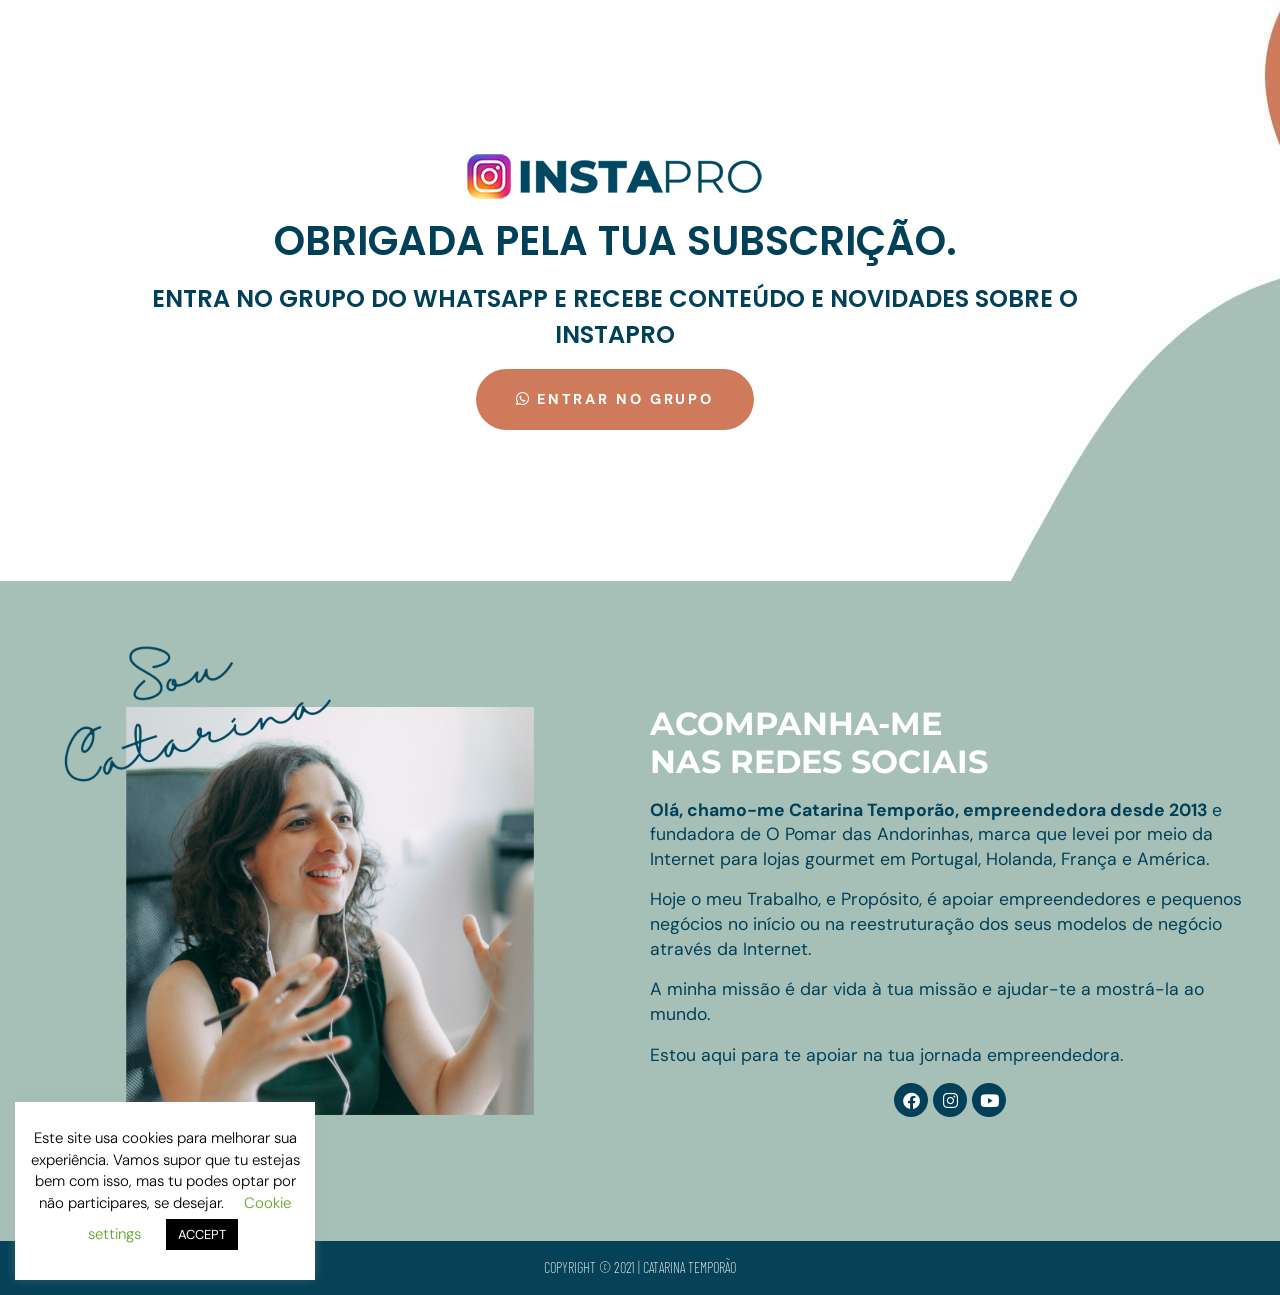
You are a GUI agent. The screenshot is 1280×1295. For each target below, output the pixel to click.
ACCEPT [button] (202, 1234)
